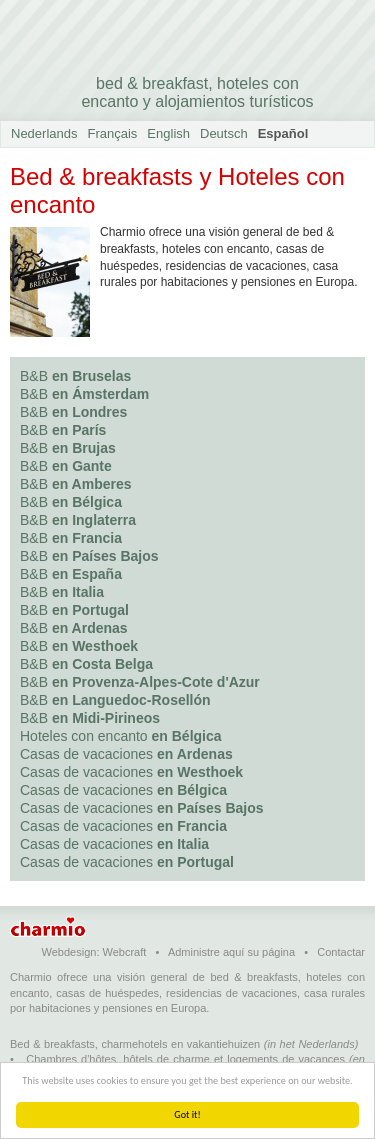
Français (113, 133)
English (168, 133)
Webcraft (125, 952)
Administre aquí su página (231, 952)
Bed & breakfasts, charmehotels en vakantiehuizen (135, 1044)
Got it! (187, 1114)
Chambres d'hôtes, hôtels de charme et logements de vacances (185, 1059)
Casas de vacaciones (126, 754)
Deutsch (224, 133)
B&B (75, 376)
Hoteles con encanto (121, 736)
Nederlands (44, 133)
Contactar (341, 952)
